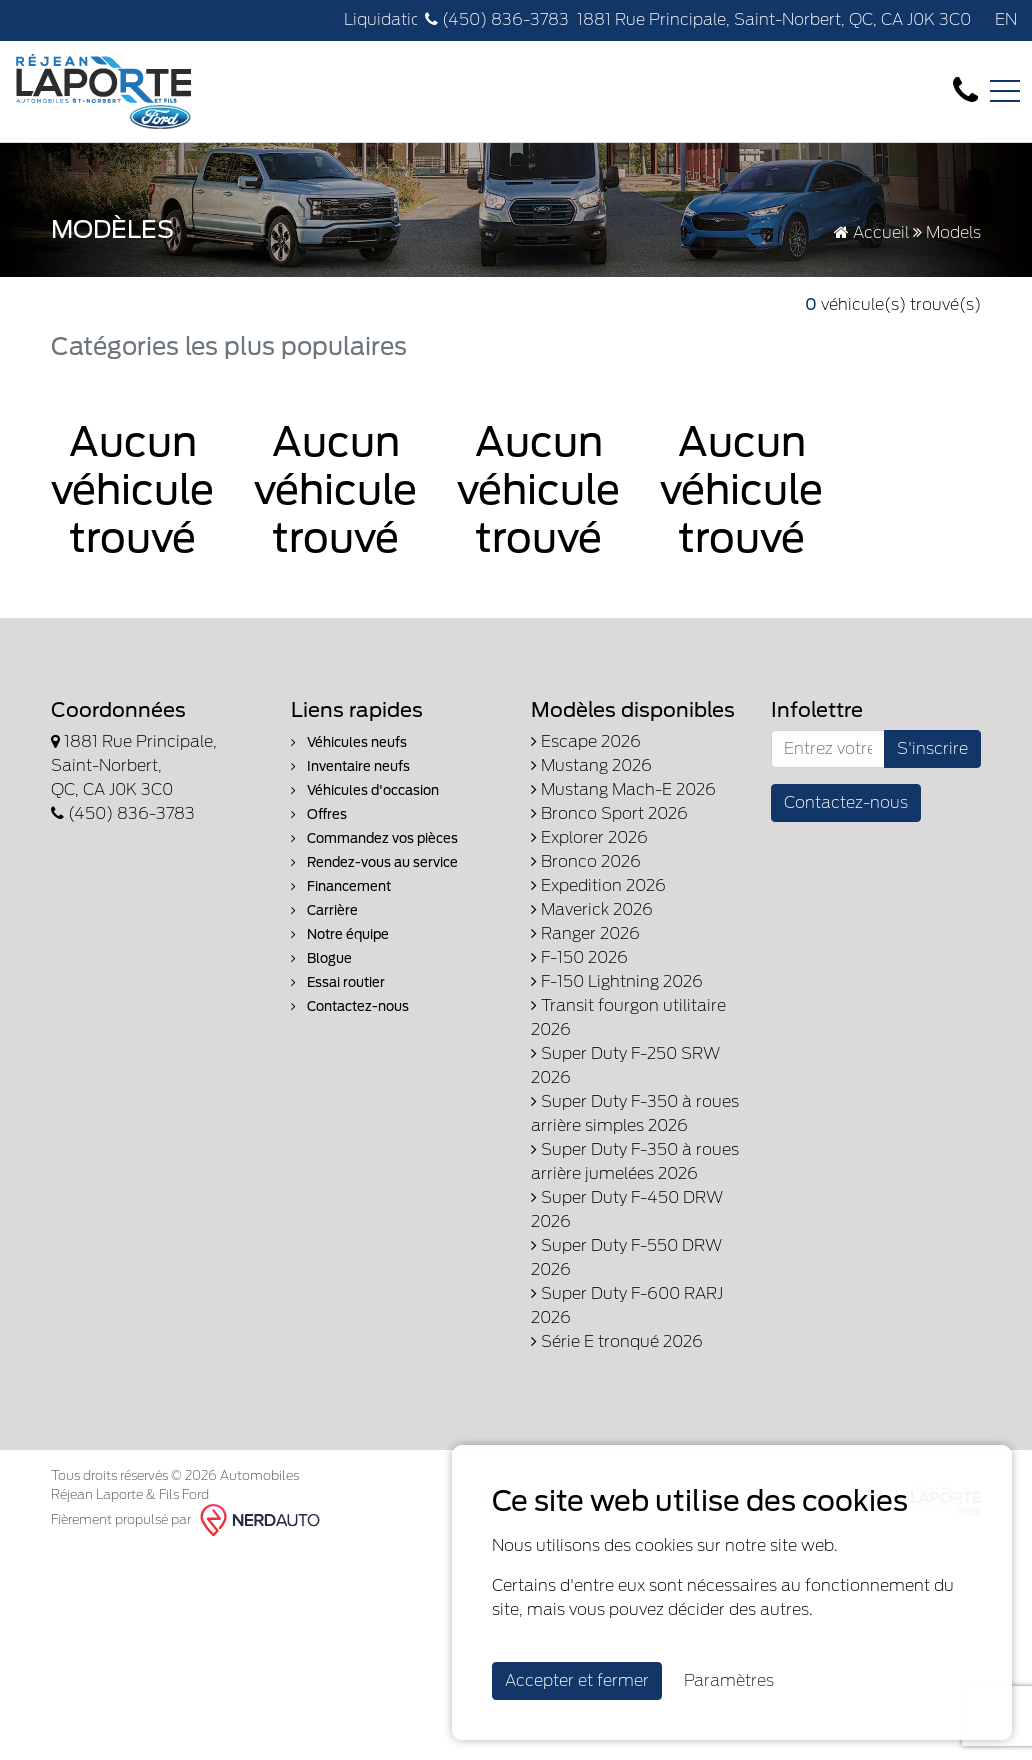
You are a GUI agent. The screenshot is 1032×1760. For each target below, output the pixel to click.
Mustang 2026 (591, 765)
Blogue (321, 958)
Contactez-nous (350, 1006)
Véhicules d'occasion (365, 790)
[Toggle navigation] (1005, 91)
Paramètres (729, 1680)
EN (1006, 19)
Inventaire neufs (350, 766)
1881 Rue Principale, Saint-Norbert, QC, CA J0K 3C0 (774, 19)
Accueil (871, 232)
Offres (319, 814)
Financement (341, 886)
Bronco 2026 (586, 861)
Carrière (324, 910)
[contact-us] (965, 90)
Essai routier (338, 982)
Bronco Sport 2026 (609, 813)
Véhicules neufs (349, 742)
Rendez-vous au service (374, 862)
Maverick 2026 (592, 909)
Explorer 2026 (589, 837)
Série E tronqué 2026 (617, 1341)
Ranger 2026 (585, 933)
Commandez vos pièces (374, 838)
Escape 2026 (586, 741)
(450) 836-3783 (497, 19)
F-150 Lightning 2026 (617, 981)
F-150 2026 (579, 957)
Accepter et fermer (577, 1680)
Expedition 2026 (598, 885)
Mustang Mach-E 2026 (623, 789)
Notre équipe (340, 934)
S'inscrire (932, 748)
